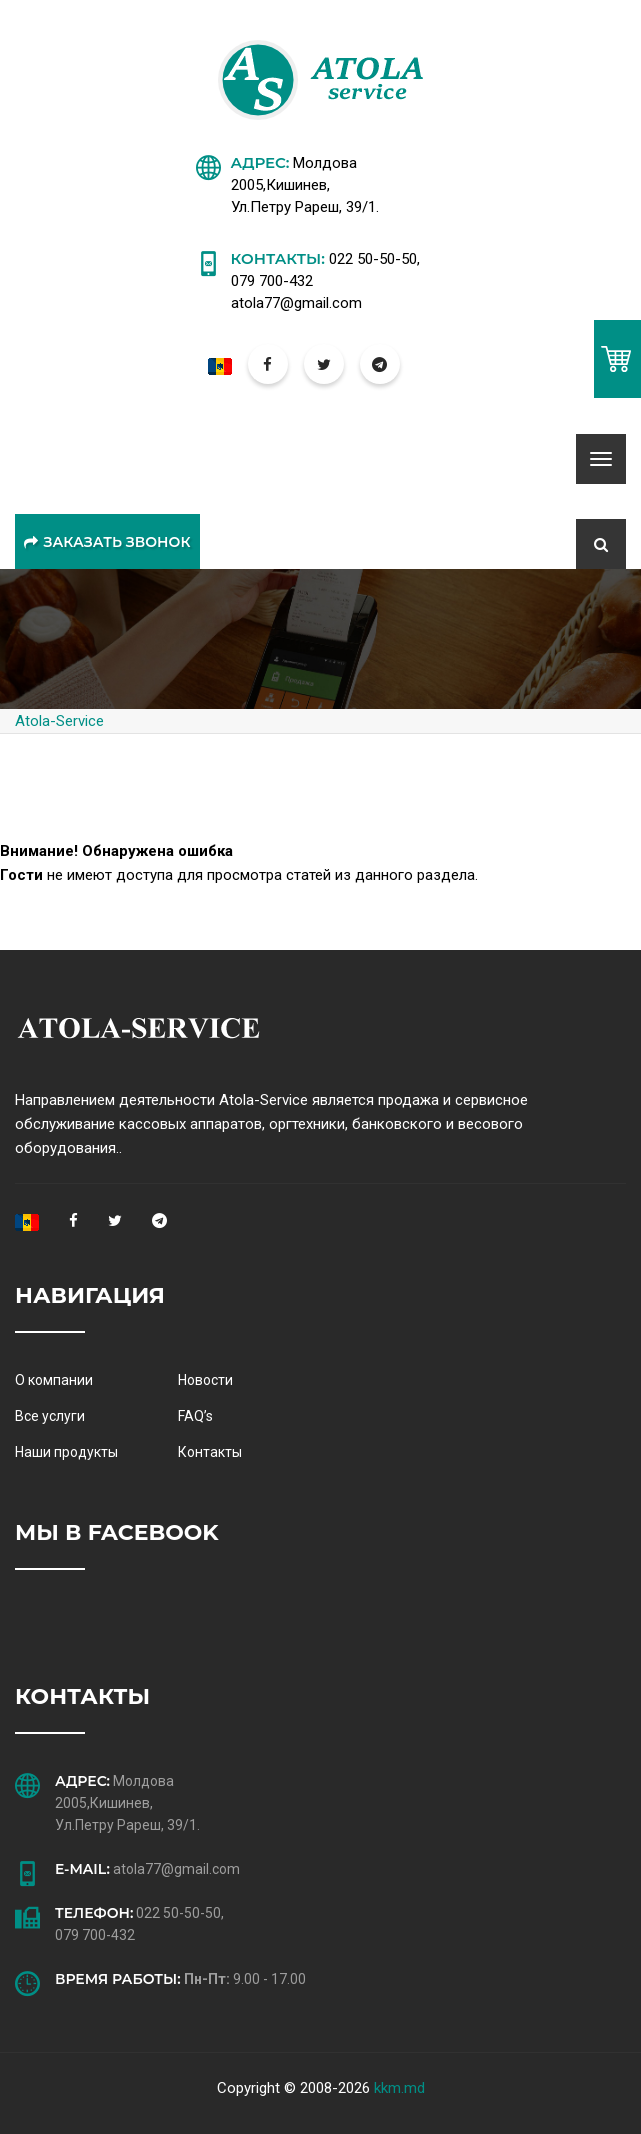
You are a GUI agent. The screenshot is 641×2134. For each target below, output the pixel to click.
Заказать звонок (107, 542)
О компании (54, 1380)
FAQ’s (195, 1416)
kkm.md (399, 2088)
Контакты (210, 1452)
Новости (205, 1380)
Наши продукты (66, 1452)
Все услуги (50, 1416)
